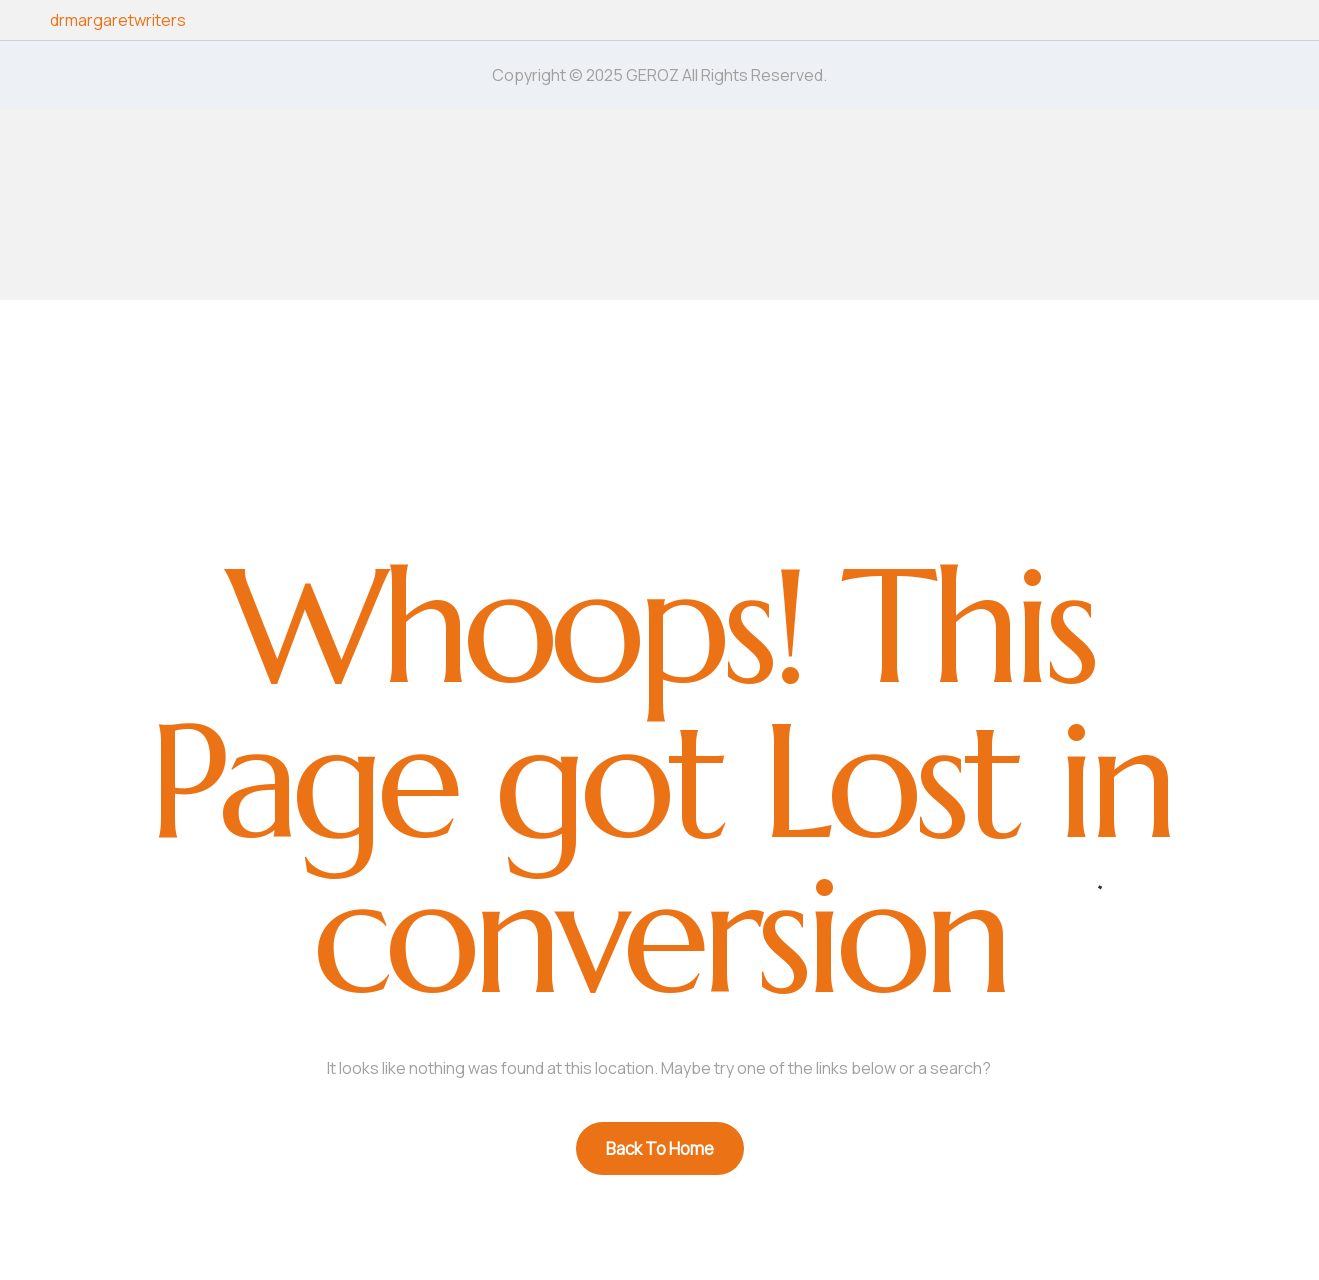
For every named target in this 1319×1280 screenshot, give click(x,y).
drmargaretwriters (118, 20)
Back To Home (660, 1148)
